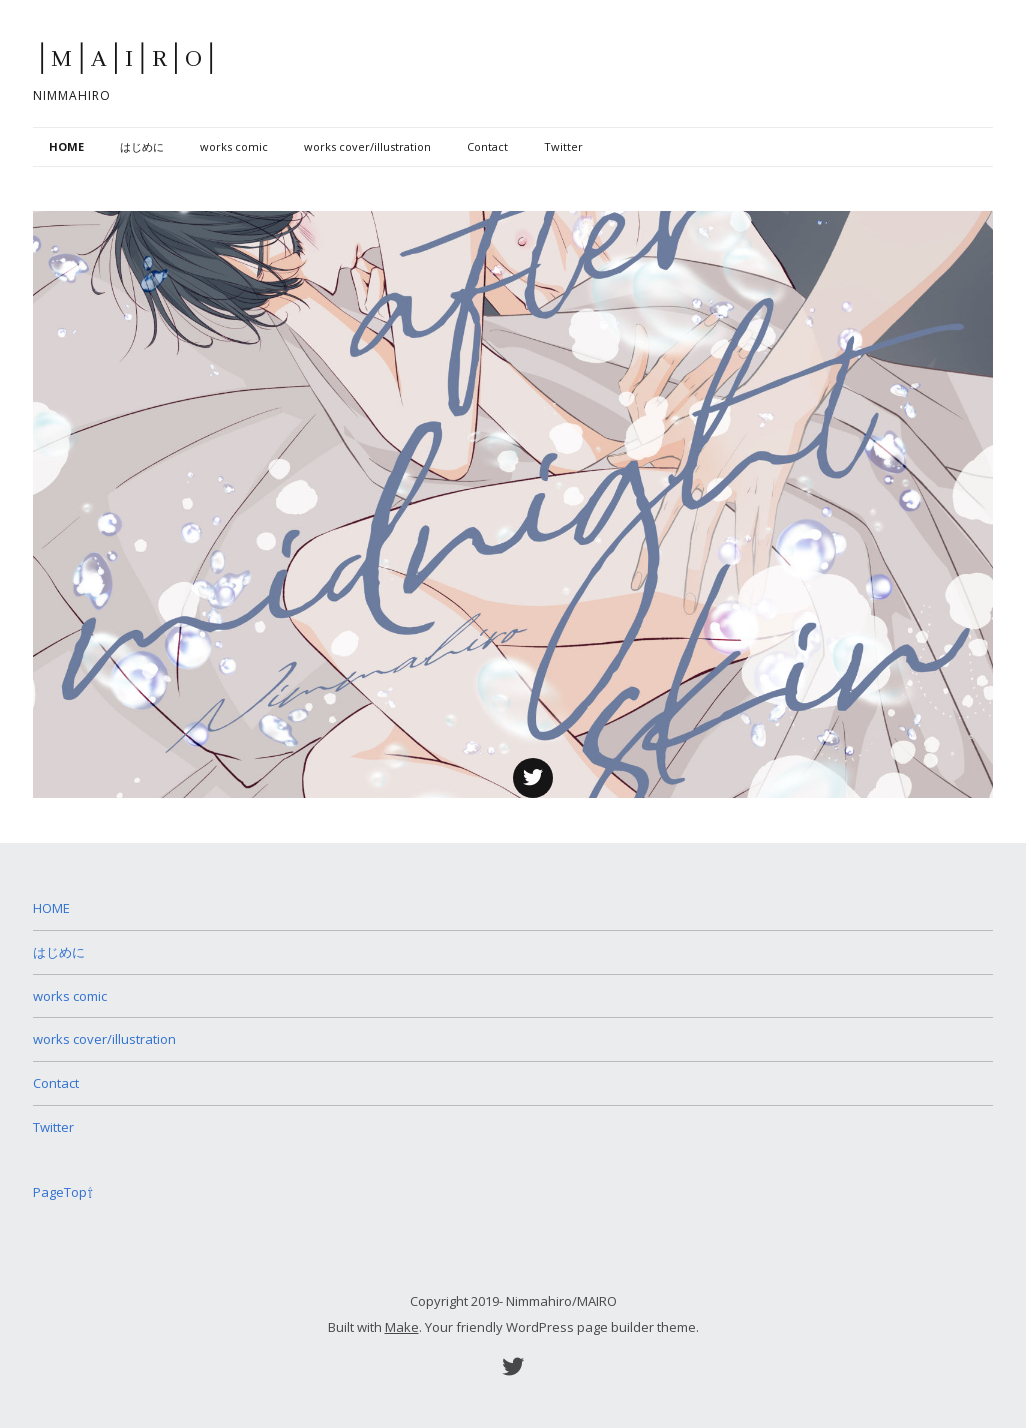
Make (402, 1327)
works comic (234, 146)
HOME (66, 146)
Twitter (563, 146)
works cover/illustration (367, 146)
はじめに (142, 146)
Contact (487, 146)
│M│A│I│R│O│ (127, 59)
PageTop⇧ (63, 1192)
